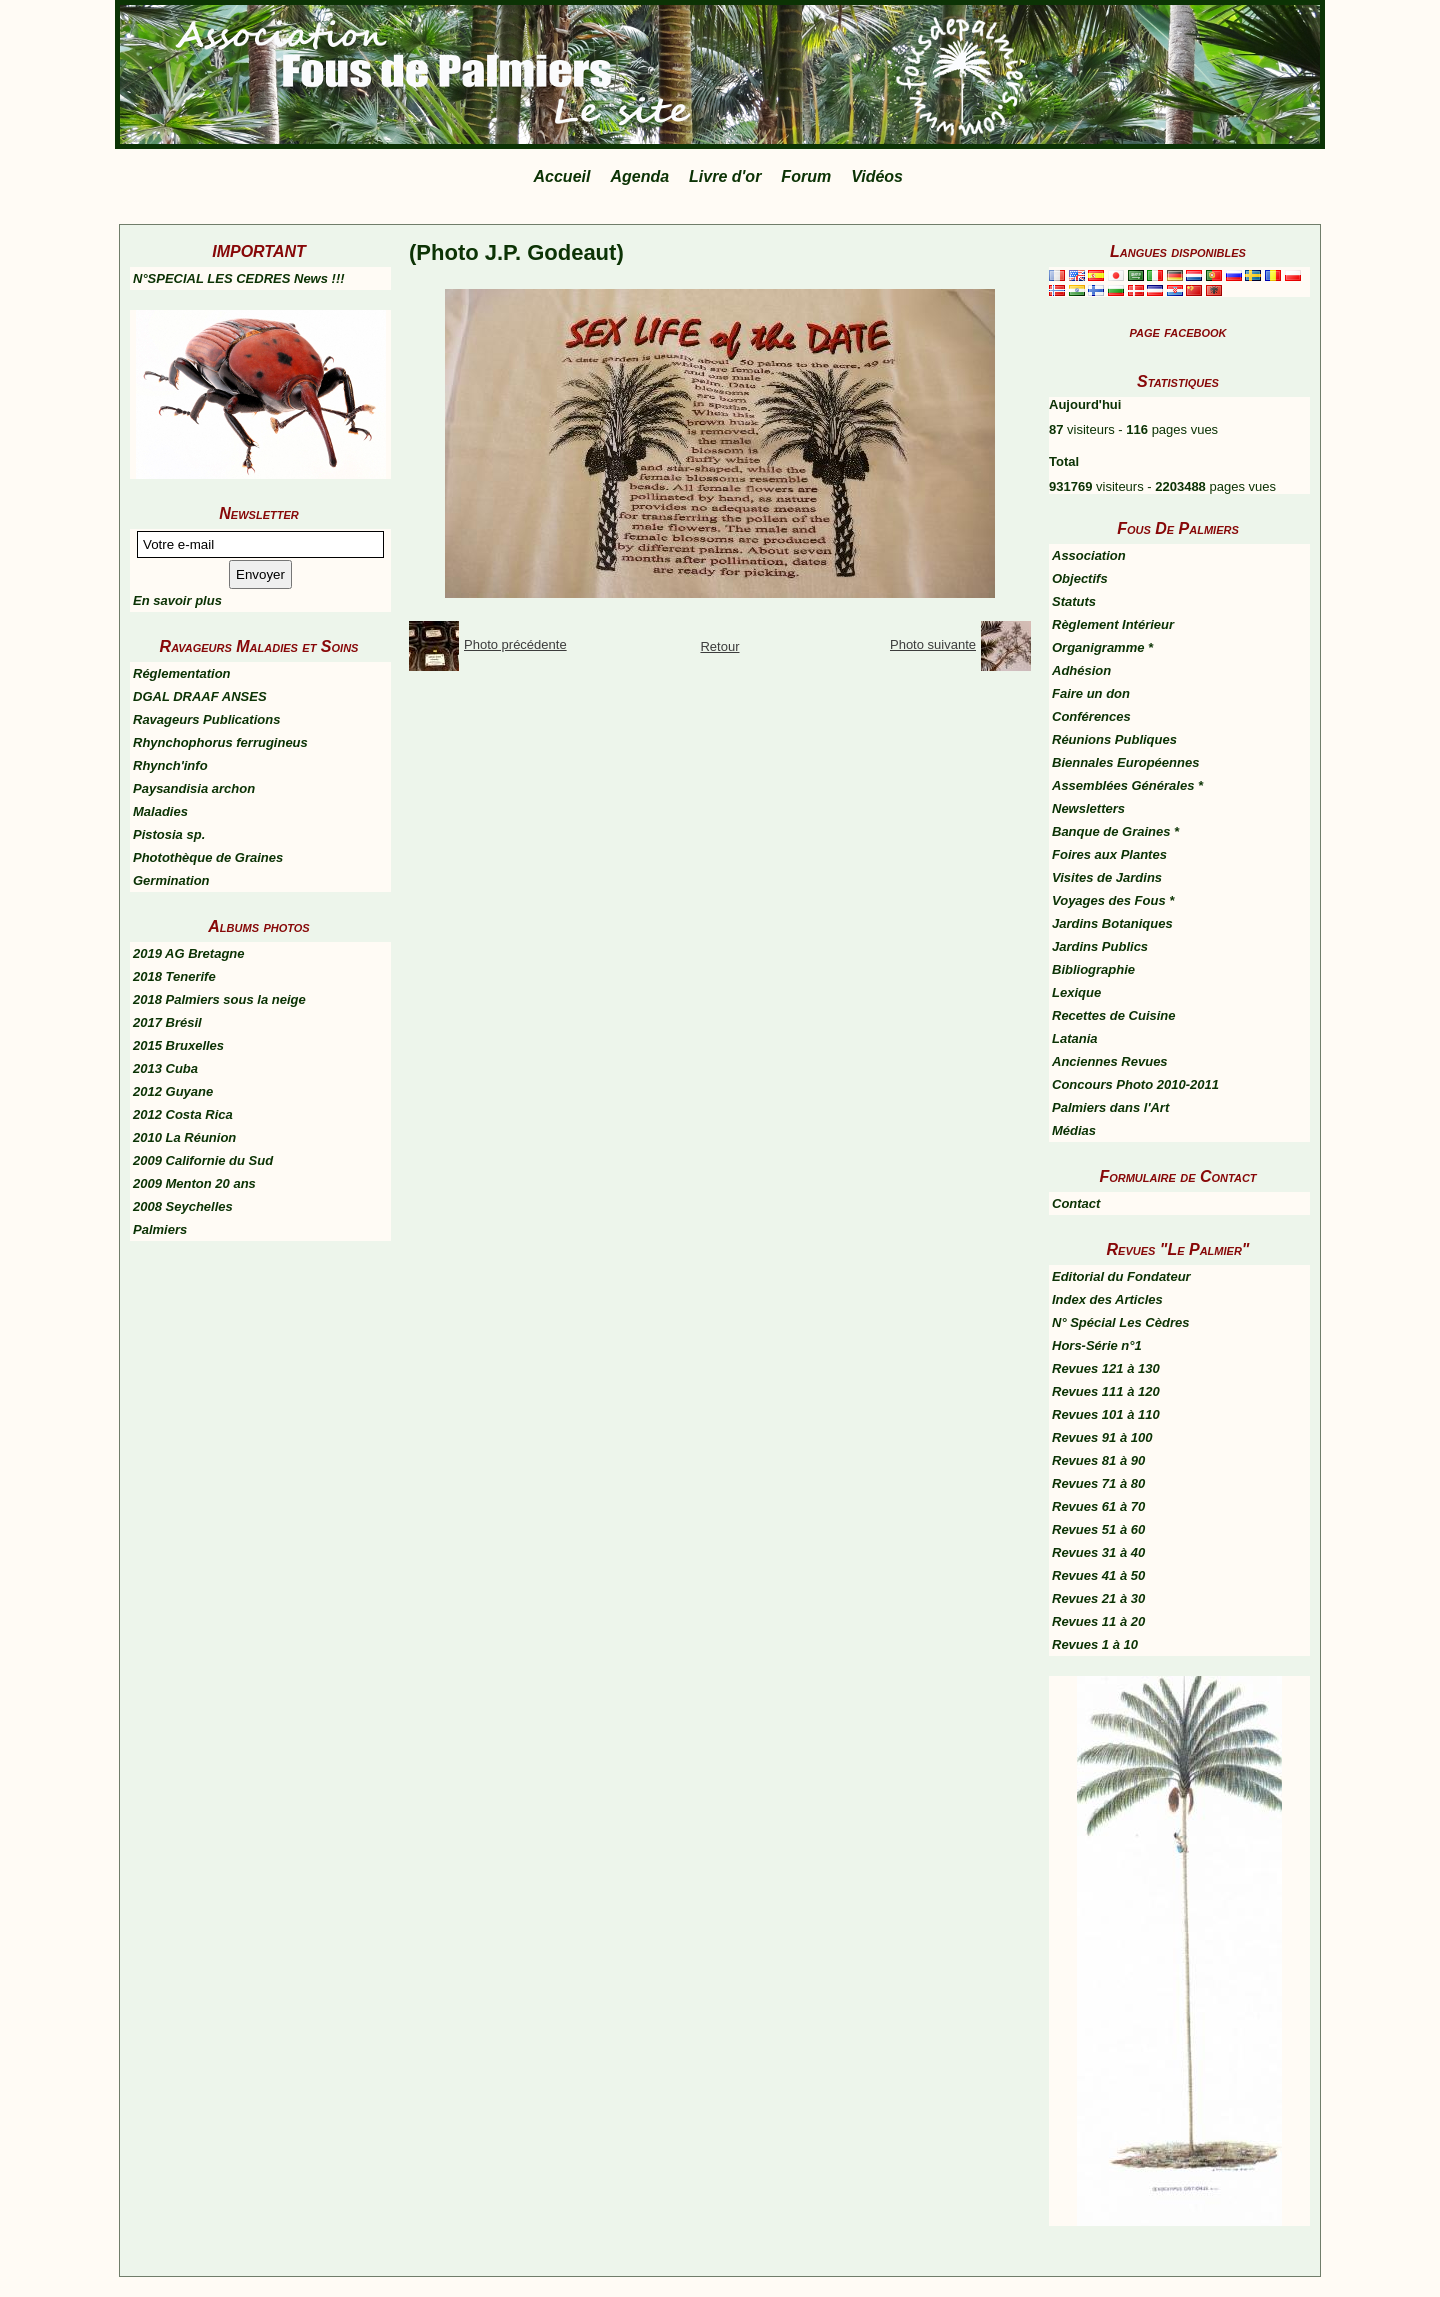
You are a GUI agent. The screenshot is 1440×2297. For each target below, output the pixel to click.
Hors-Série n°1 (1097, 1345)
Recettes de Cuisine (1114, 1015)
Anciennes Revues (1110, 1061)
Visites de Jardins (1107, 877)
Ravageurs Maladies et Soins (259, 646)
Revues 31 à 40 (1098, 1552)
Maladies (160, 811)
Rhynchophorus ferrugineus (220, 742)
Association (1089, 555)
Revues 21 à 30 (1098, 1598)
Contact (1076, 1203)
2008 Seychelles (183, 1206)
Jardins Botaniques (1112, 923)
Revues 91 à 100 (1102, 1437)
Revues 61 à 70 (1098, 1506)
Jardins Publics (1100, 946)
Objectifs (1080, 578)
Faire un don (1091, 693)
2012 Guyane (173, 1091)
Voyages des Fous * (1113, 900)
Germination (171, 880)
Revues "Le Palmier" (1178, 1249)
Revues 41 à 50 (1098, 1575)
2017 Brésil (167, 1022)
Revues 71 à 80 (1098, 1483)
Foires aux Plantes (1109, 854)
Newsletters (1088, 808)
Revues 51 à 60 (1098, 1529)
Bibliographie (1093, 969)
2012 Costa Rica (183, 1114)
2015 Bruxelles (178, 1045)
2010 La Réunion (184, 1137)
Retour (719, 646)
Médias (1074, 1130)
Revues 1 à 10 (1095, 1644)
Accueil (562, 176)
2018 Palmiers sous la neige (219, 999)
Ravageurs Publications (206, 719)
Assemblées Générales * (1127, 785)
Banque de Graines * (1115, 831)
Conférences (1091, 716)
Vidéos (877, 176)
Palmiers (160, 1229)
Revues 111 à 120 (1106, 1391)
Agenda (639, 176)
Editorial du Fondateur (1121, 1276)
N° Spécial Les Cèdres (1120, 1322)
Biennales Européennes (1125, 762)
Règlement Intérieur (1113, 624)
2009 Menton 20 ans (194, 1183)
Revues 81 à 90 (1098, 1460)
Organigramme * (1102, 647)
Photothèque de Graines (208, 857)
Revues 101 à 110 (1106, 1414)
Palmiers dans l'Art (1110, 1107)
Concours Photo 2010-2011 (1135, 1084)
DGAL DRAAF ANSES (200, 696)
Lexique (1076, 992)
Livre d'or (725, 176)
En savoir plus (177, 600)
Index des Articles (1107, 1299)
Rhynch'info (170, 765)
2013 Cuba (165, 1068)
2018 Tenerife (174, 976)
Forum (806, 176)
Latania (1075, 1038)
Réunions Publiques (1114, 739)
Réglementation (182, 673)
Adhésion (1081, 670)
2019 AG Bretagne (189, 953)
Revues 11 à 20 (1098, 1621)
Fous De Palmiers (1178, 528)
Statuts (1074, 601)
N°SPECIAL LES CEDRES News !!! (239, 278)
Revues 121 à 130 (1106, 1368)
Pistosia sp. (169, 834)
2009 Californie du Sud (203, 1160)
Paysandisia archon (194, 788)
